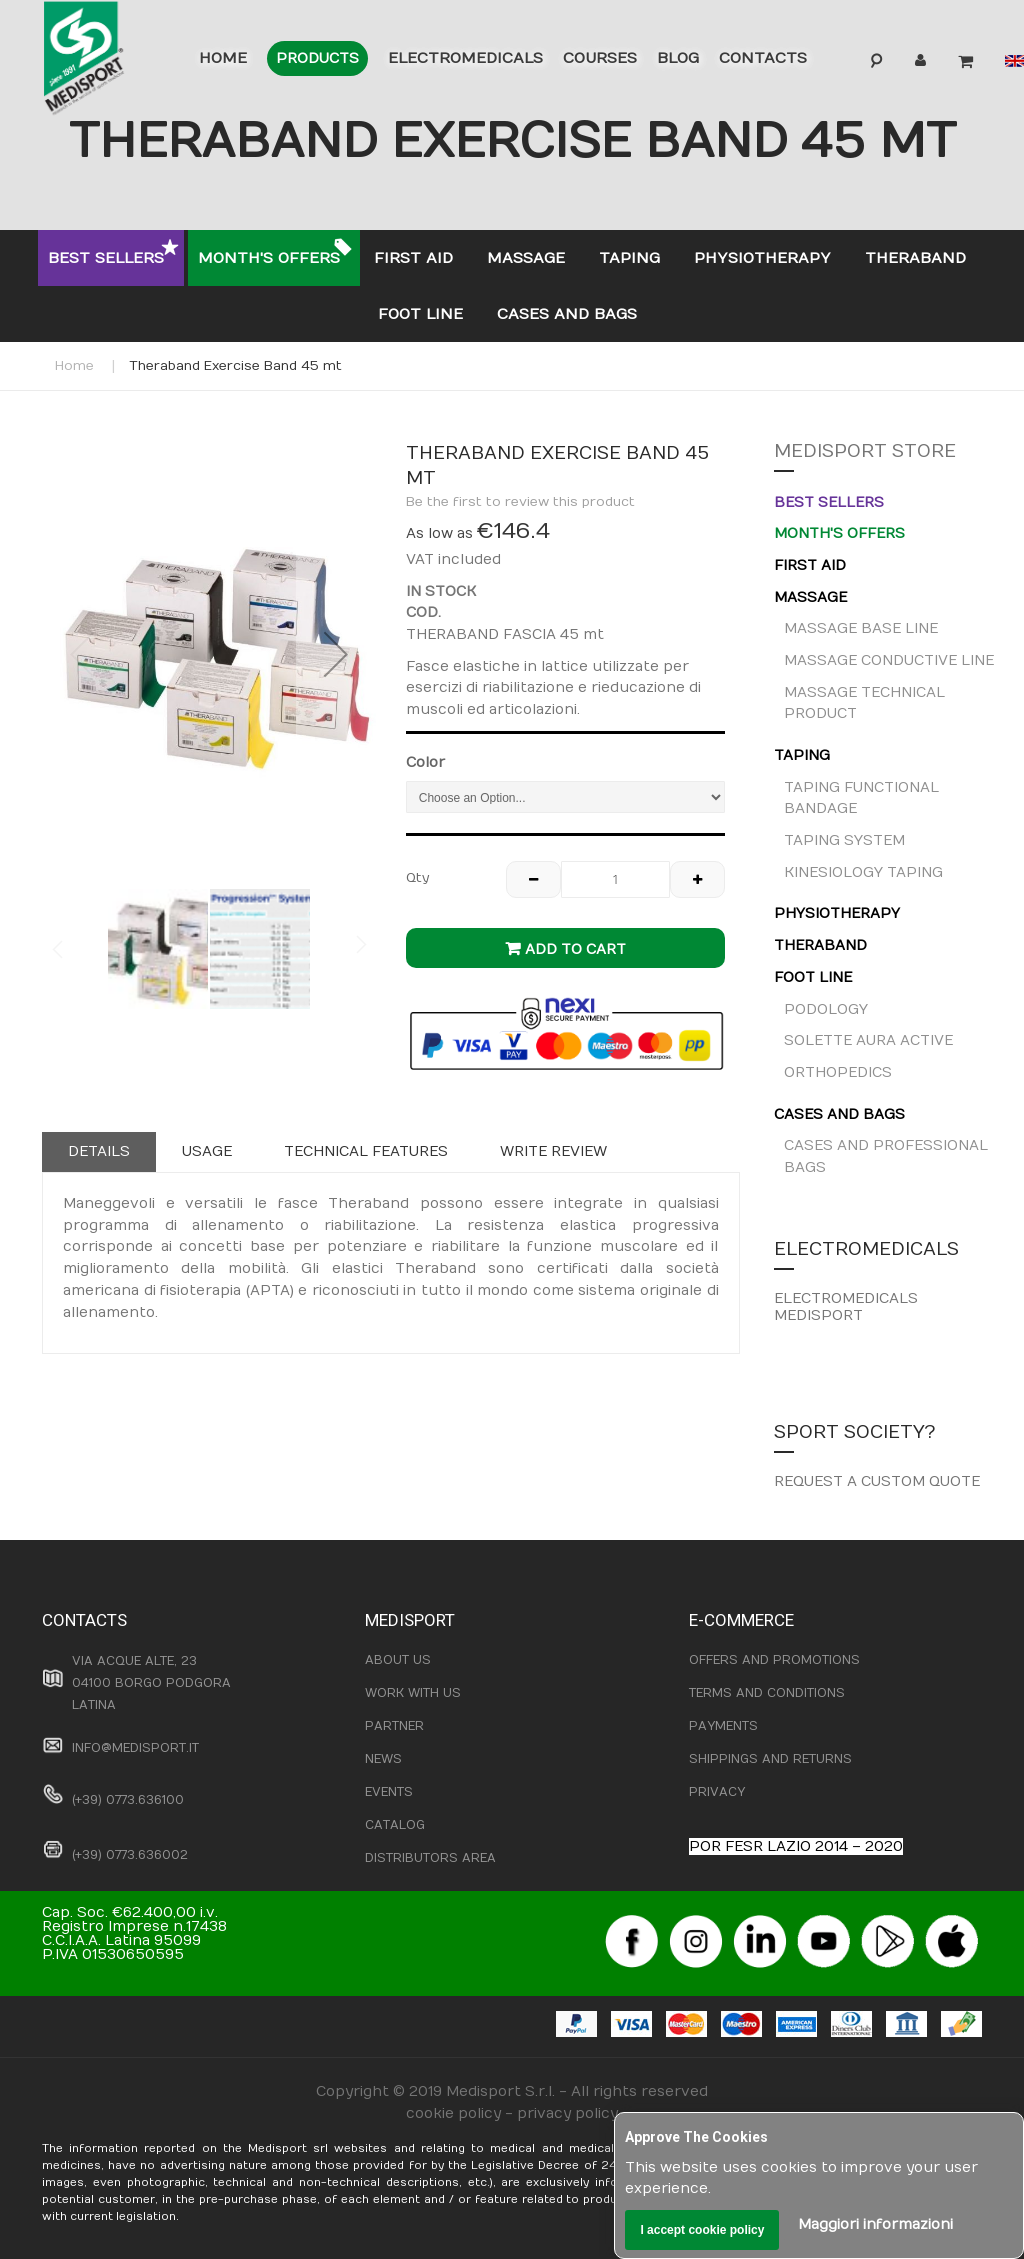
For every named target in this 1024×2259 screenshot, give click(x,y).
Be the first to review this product (520, 502)
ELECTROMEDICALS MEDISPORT (846, 1307)
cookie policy (453, 2113)
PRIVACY (717, 1792)
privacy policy (567, 2113)
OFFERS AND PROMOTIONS (774, 1660)
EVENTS (389, 1792)
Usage (207, 1151)
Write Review (553, 1151)
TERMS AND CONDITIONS (767, 1693)
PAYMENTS (723, 1726)
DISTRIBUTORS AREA (430, 1858)
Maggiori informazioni (875, 2224)
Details (99, 1151)
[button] (336, 654)
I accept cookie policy (702, 2230)
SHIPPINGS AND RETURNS (770, 1759)
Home (74, 366)
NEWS (383, 1759)
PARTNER (394, 1726)
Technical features (366, 1151)
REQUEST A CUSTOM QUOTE (877, 1481)
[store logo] (108, 62)
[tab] (99, 1152)
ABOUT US (398, 1660)
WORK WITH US (413, 1693)
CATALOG (395, 1825)
